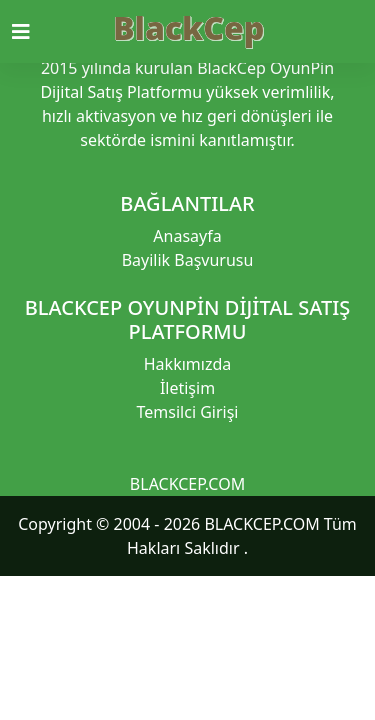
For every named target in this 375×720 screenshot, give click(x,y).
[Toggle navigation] (33, 32)
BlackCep (188, 27)
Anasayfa (187, 236)
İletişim (187, 388)
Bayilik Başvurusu (188, 260)
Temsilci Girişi (188, 412)
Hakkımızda (187, 364)
